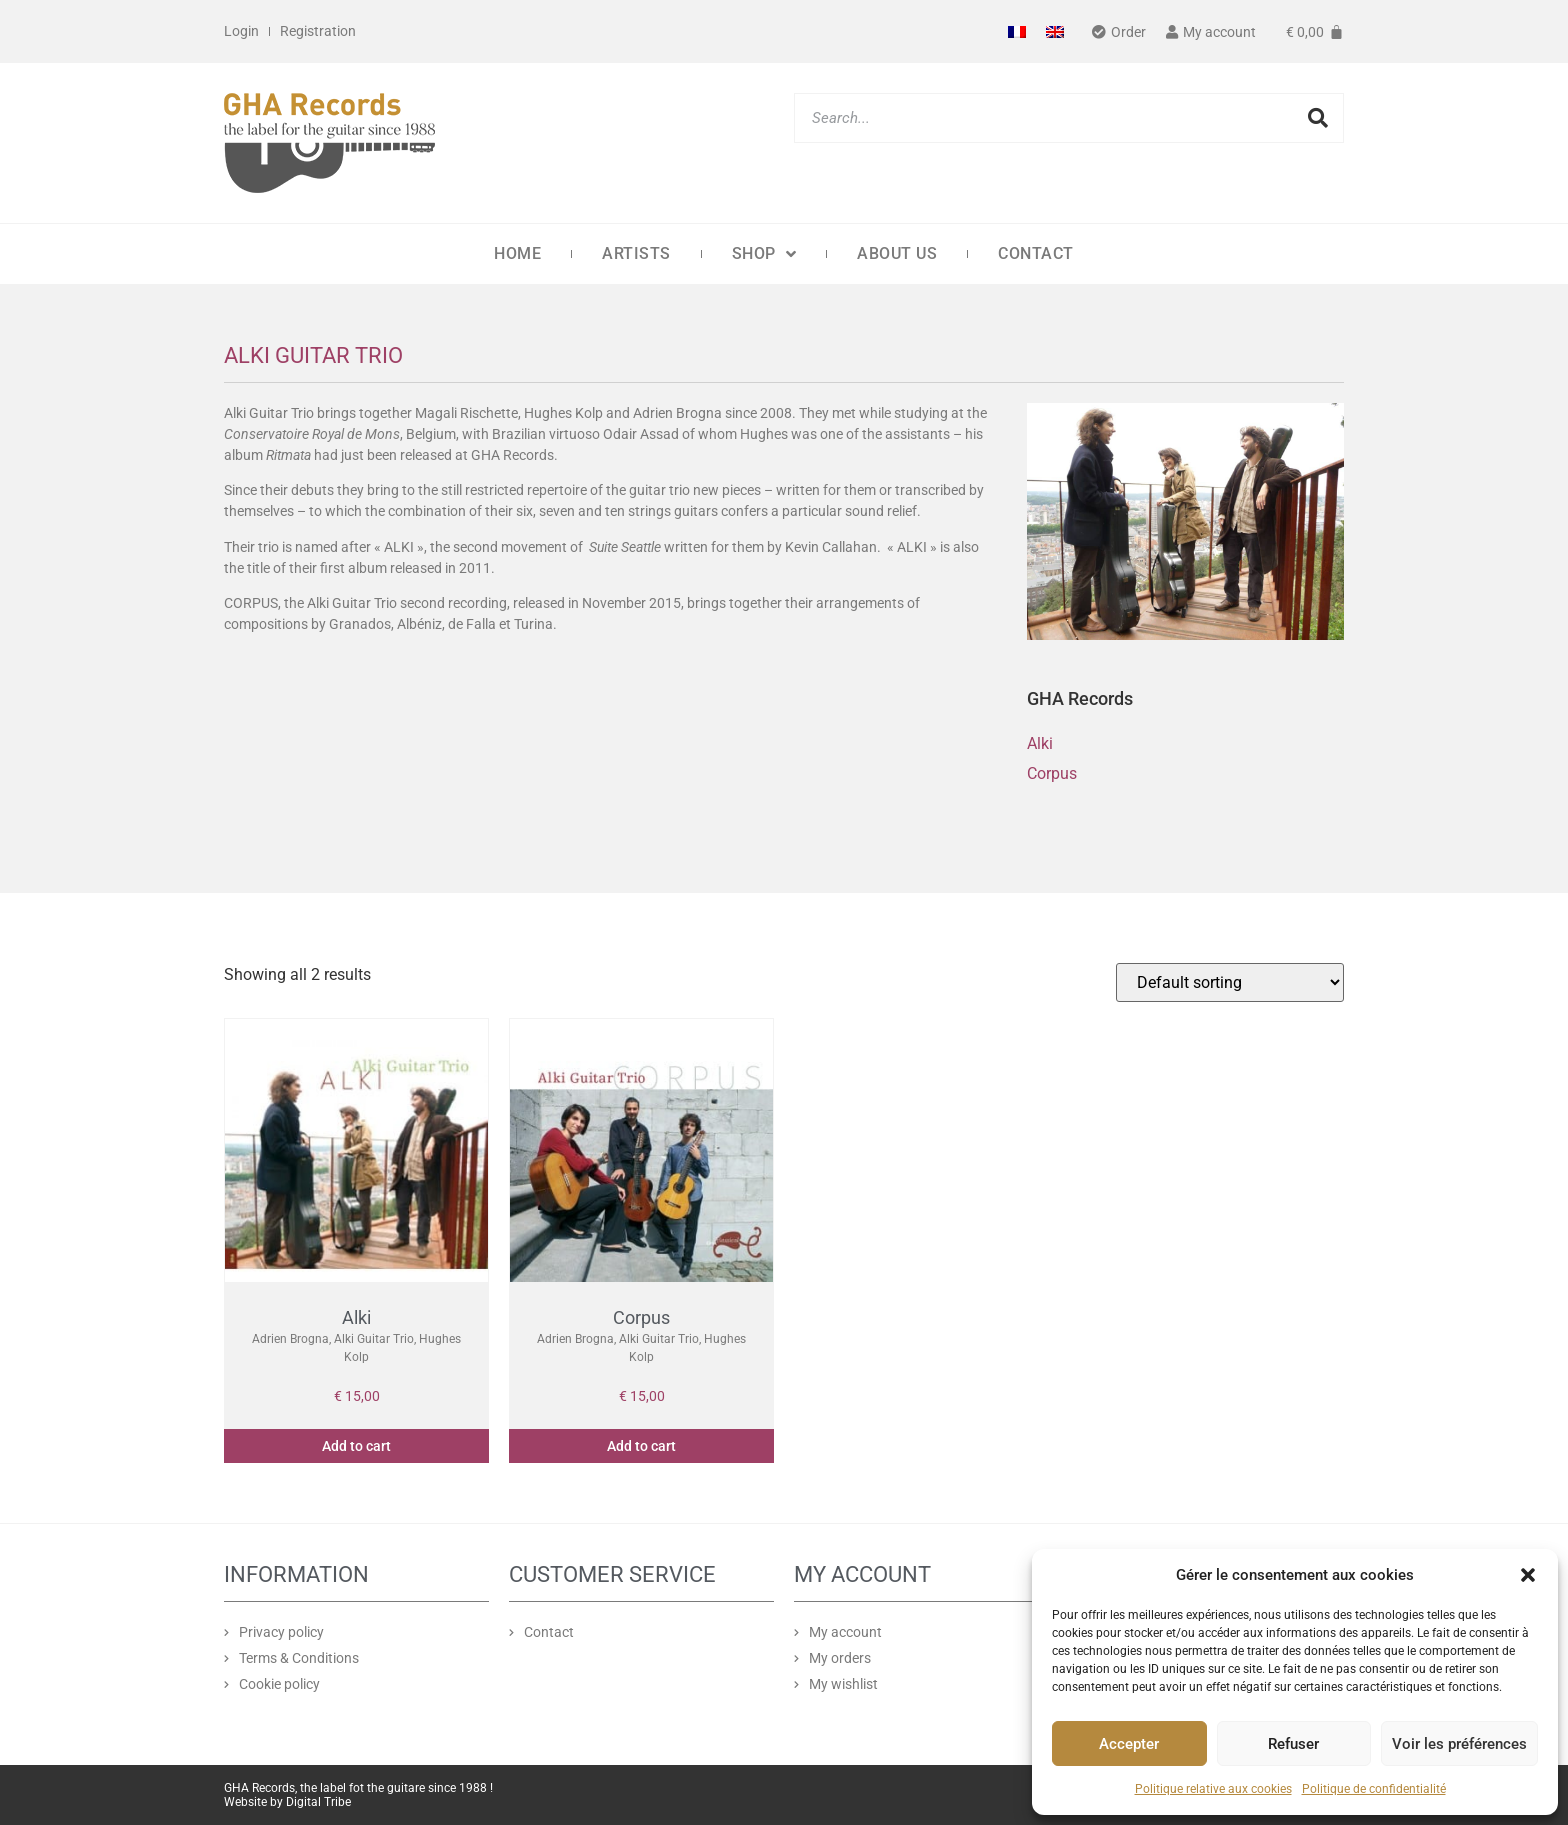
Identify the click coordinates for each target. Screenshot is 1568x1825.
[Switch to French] (1017, 31)
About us (897, 253)
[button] (1528, 1575)
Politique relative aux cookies (1213, 1789)
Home (517, 253)
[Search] (1318, 118)
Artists (636, 253)
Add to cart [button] (356, 1446)
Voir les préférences (1459, 1744)
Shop (764, 254)
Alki (1040, 743)
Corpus (1052, 773)
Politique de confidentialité (1374, 1789)
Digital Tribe (318, 1802)
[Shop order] (1230, 982)
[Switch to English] (1055, 31)
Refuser (1293, 1744)
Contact (1036, 253)
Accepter (1129, 1744)
